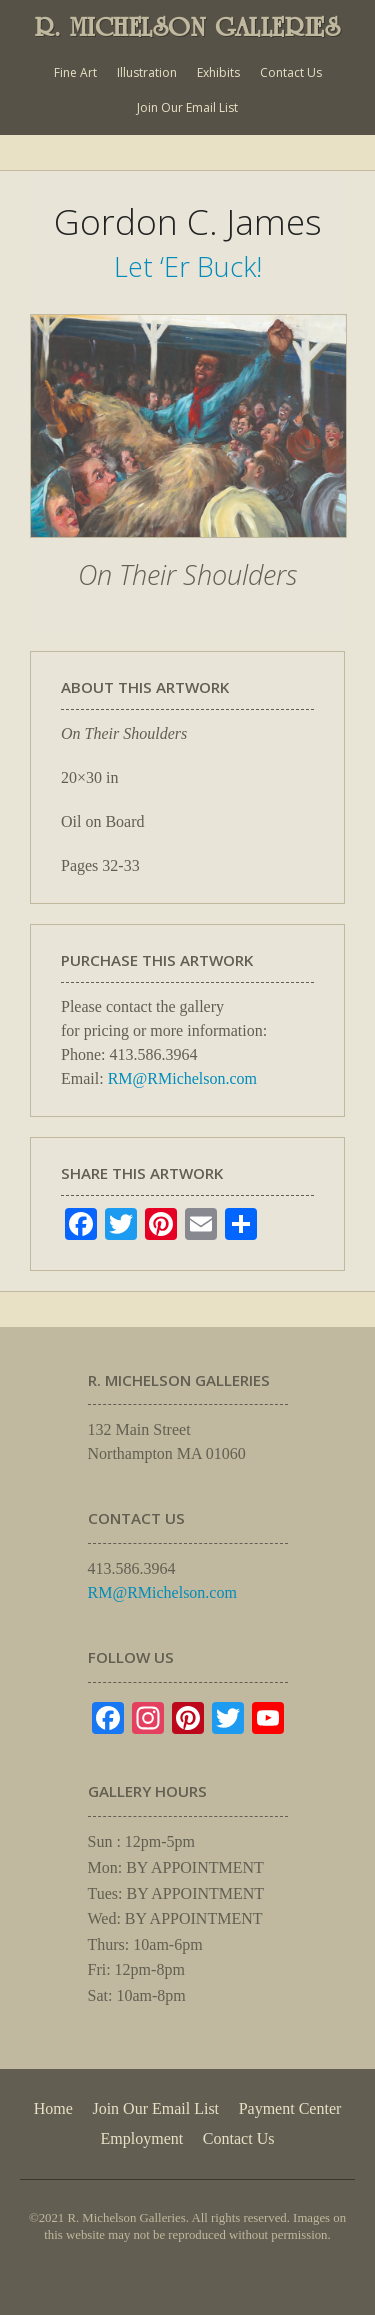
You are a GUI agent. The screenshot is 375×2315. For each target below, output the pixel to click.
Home (53, 2108)
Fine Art (75, 72)
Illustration (147, 72)
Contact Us (291, 72)
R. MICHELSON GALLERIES (188, 27)
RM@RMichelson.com (182, 1078)
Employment (142, 2138)
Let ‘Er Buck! (188, 266)
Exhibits (218, 72)
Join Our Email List (187, 107)
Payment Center (290, 2108)
